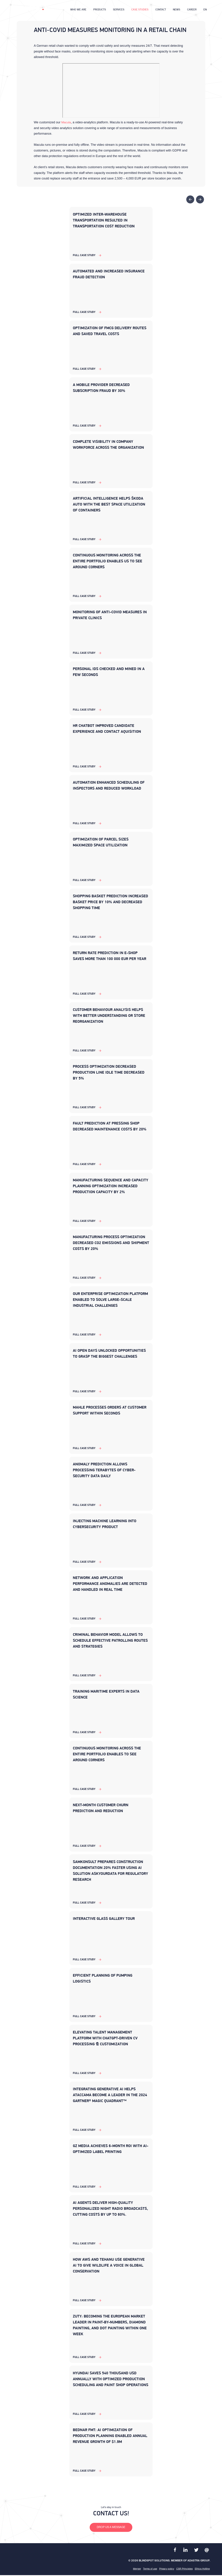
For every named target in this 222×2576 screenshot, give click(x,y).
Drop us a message (111, 2527)
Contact (160, 11)
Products (99, 11)
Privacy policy (165, 2570)
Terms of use (149, 2570)
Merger (135, 2570)
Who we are (78, 11)
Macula (66, 122)
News (176, 11)
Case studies (139, 11)
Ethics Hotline (202, 2570)
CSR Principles (184, 2570)
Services (118, 11)
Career (192, 11)
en (205, 11)
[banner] (31, 11)
